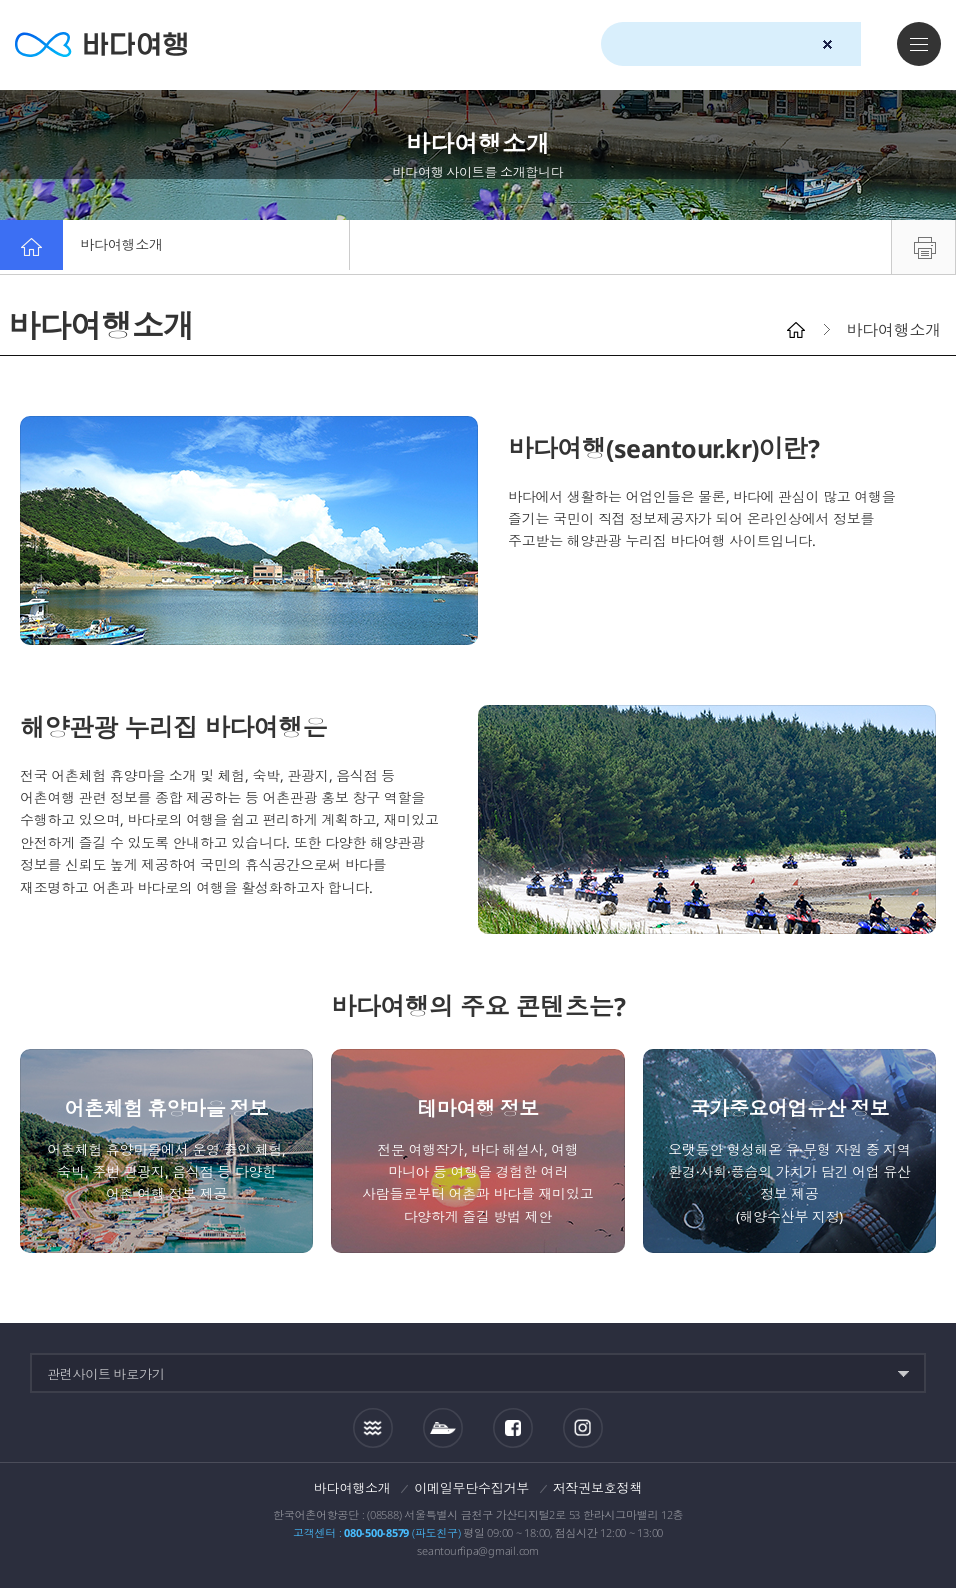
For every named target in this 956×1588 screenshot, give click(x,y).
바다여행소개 (132, 247)
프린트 (923, 247)
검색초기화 (827, 44)
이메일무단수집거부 (471, 1488)
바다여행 (110, 44)
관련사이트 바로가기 (106, 1374)
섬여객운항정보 (443, 1428)
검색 (863, 45)
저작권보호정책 (597, 1488)
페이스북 (513, 1428)
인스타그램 (582, 1428)
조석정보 (373, 1428)
